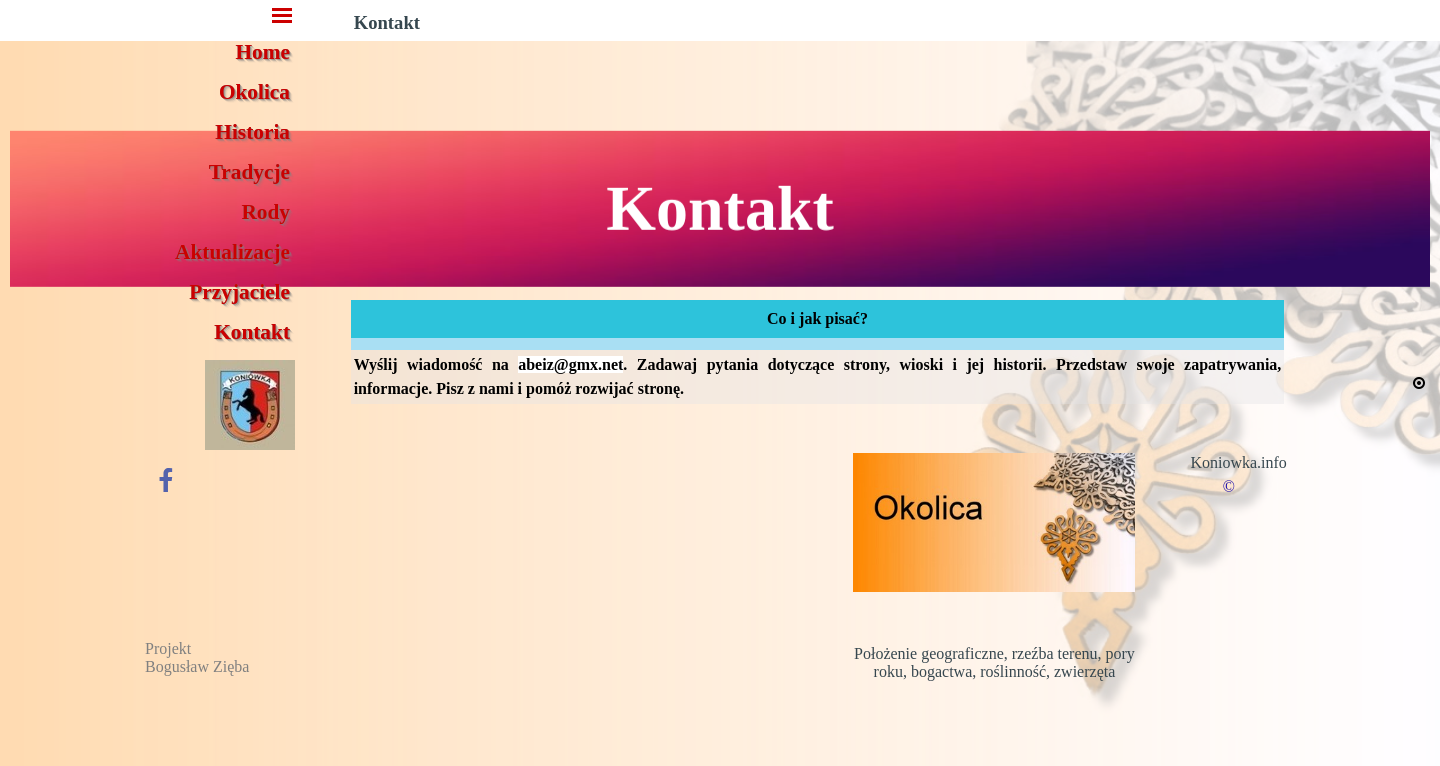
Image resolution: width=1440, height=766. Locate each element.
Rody (265, 212)
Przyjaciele (239, 292)
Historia (252, 132)
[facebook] (165, 479)
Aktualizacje (232, 252)
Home (263, 52)
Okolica (254, 92)
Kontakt (252, 332)
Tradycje (249, 172)
